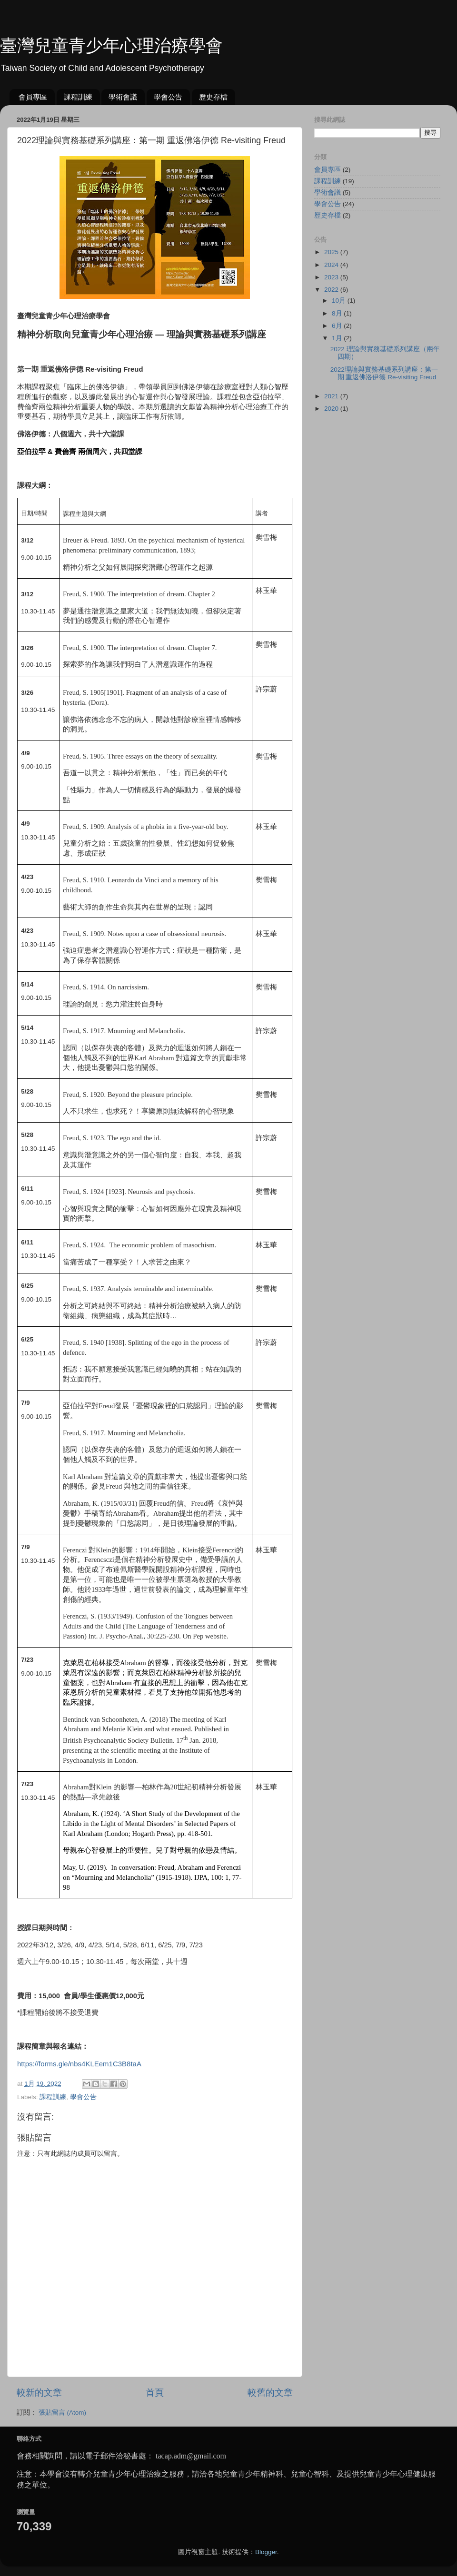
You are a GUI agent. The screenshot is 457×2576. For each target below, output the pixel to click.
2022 (332, 289)
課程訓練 (78, 97)
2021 (332, 396)
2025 (332, 252)
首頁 (155, 2393)
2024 (332, 264)
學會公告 (168, 97)
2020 (332, 408)
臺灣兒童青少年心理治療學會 (111, 45)
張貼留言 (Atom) (62, 2412)
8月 (338, 313)
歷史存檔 (213, 97)
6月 (338, 325)
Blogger (266, 2552)
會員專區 (33, 97)
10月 (340, 300)
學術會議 (123, 97)
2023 (332, 277)
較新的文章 (39, 2393)
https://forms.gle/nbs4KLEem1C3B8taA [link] (79, 2064)
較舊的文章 (270, 2393)
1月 (338, 338)
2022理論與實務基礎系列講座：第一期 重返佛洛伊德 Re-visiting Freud (384, 373)
